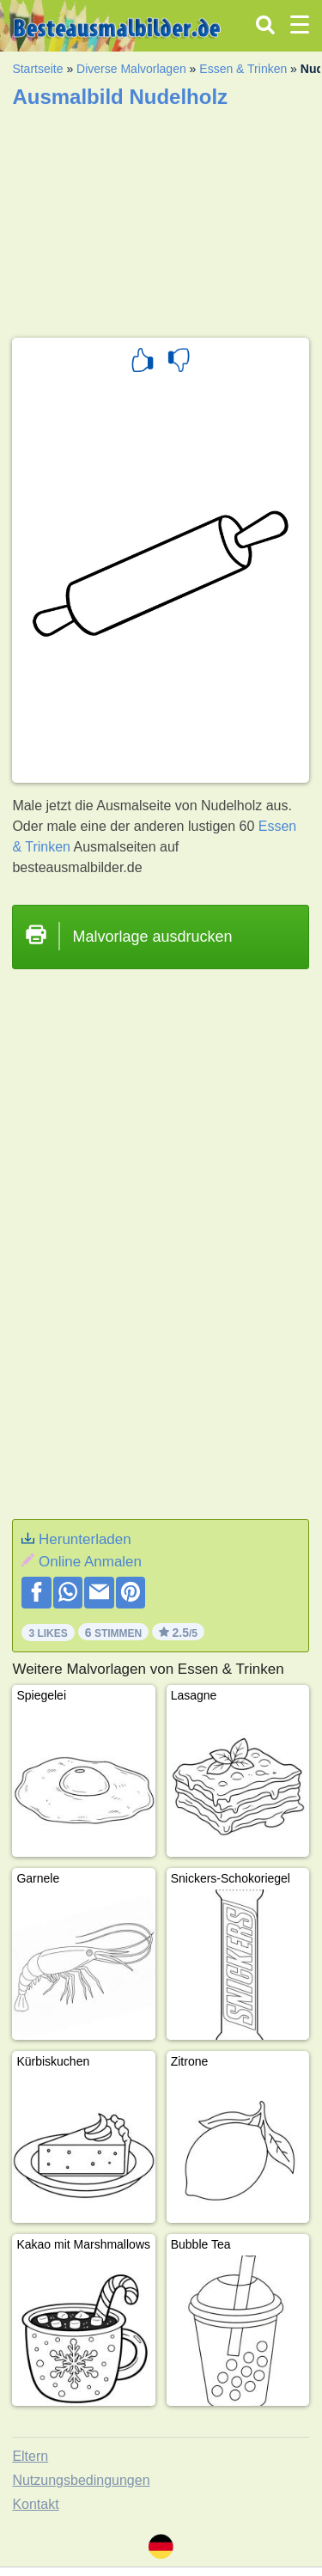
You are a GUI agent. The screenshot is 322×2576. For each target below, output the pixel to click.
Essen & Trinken (243, 69)
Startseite (37, 69)
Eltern (30, 2456)
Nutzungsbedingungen (80, 2480)
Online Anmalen (90, 1562)
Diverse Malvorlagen (131, 69)
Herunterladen (85, 1539)
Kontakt (35, 2504)
